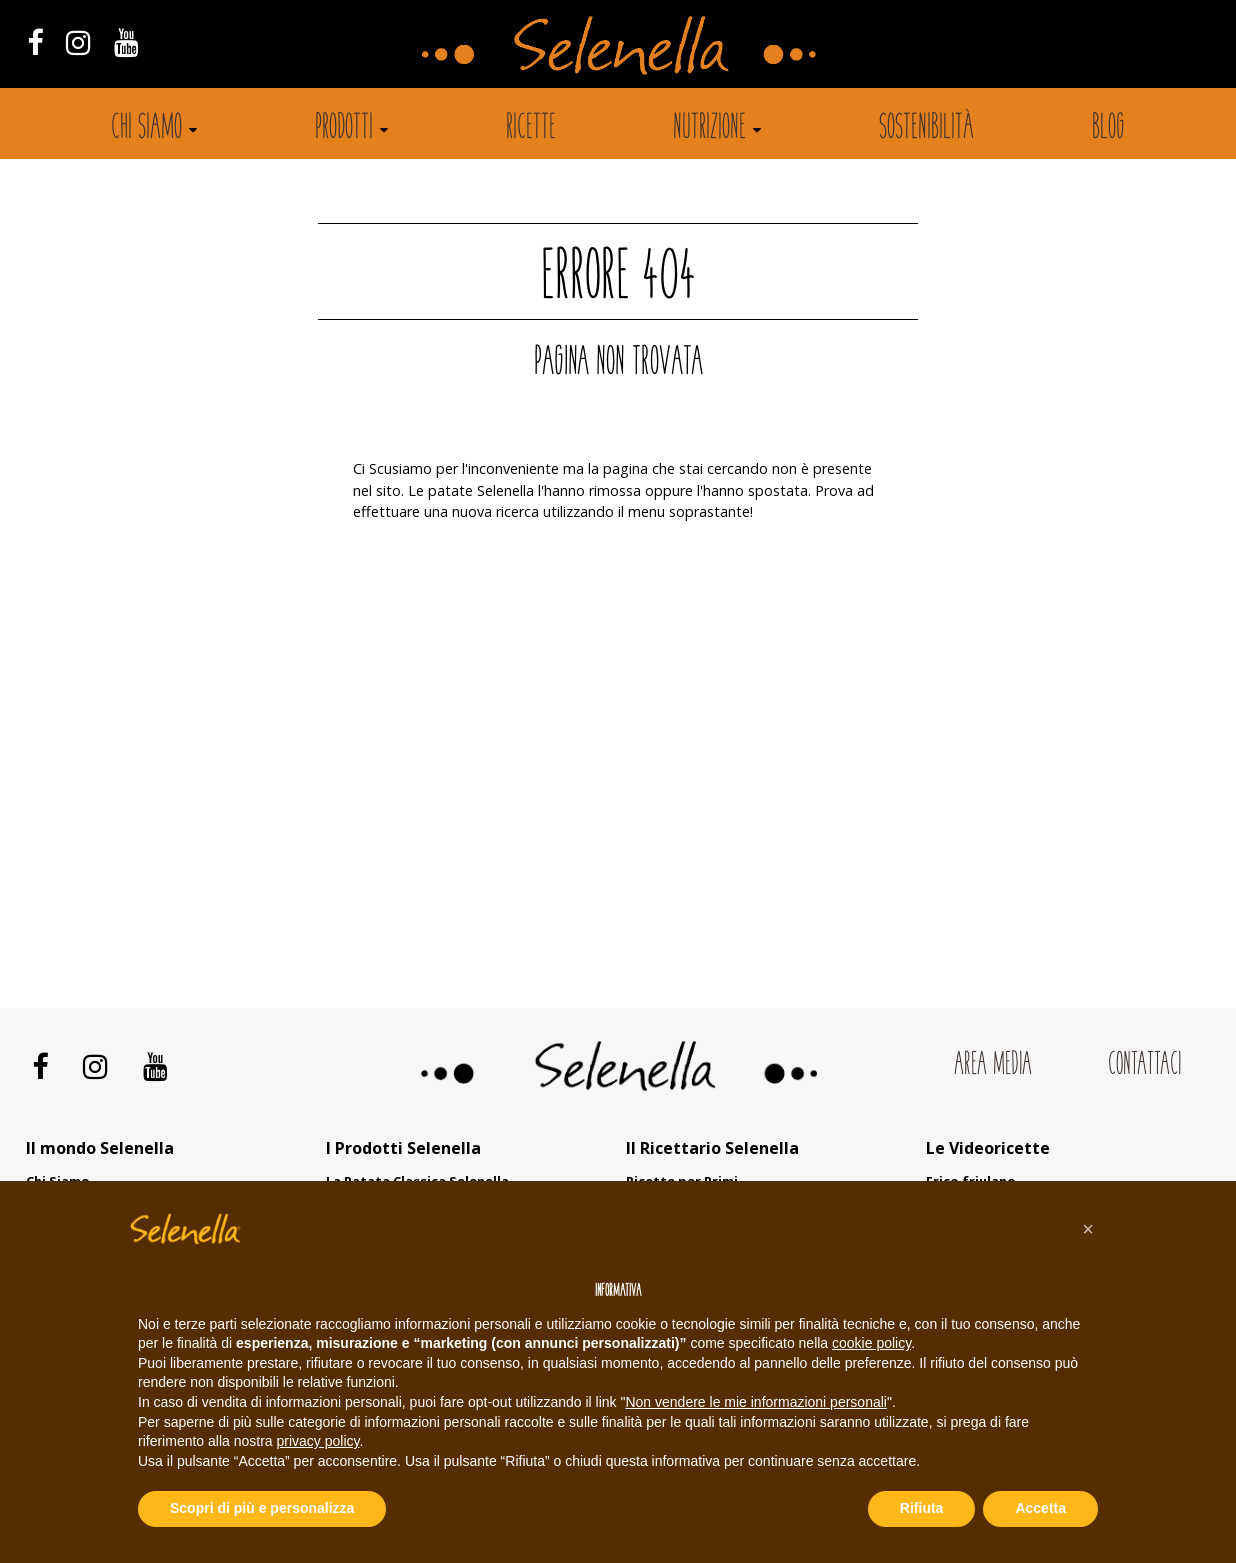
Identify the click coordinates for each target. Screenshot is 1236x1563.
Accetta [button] (1040, 1508)
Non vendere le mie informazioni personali (755, 1402)
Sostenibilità (926, 129)
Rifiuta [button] (922, 1508)
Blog (1108, 129)
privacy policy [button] (318, 1441)
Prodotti (344, 129)
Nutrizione (709, 129)
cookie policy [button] (871, 1343)
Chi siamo (146, 129)
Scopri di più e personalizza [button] (262, 1508)
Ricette (531, 129)
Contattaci (1144, 1065)
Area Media (993, 1065)
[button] (1088, 1229)
